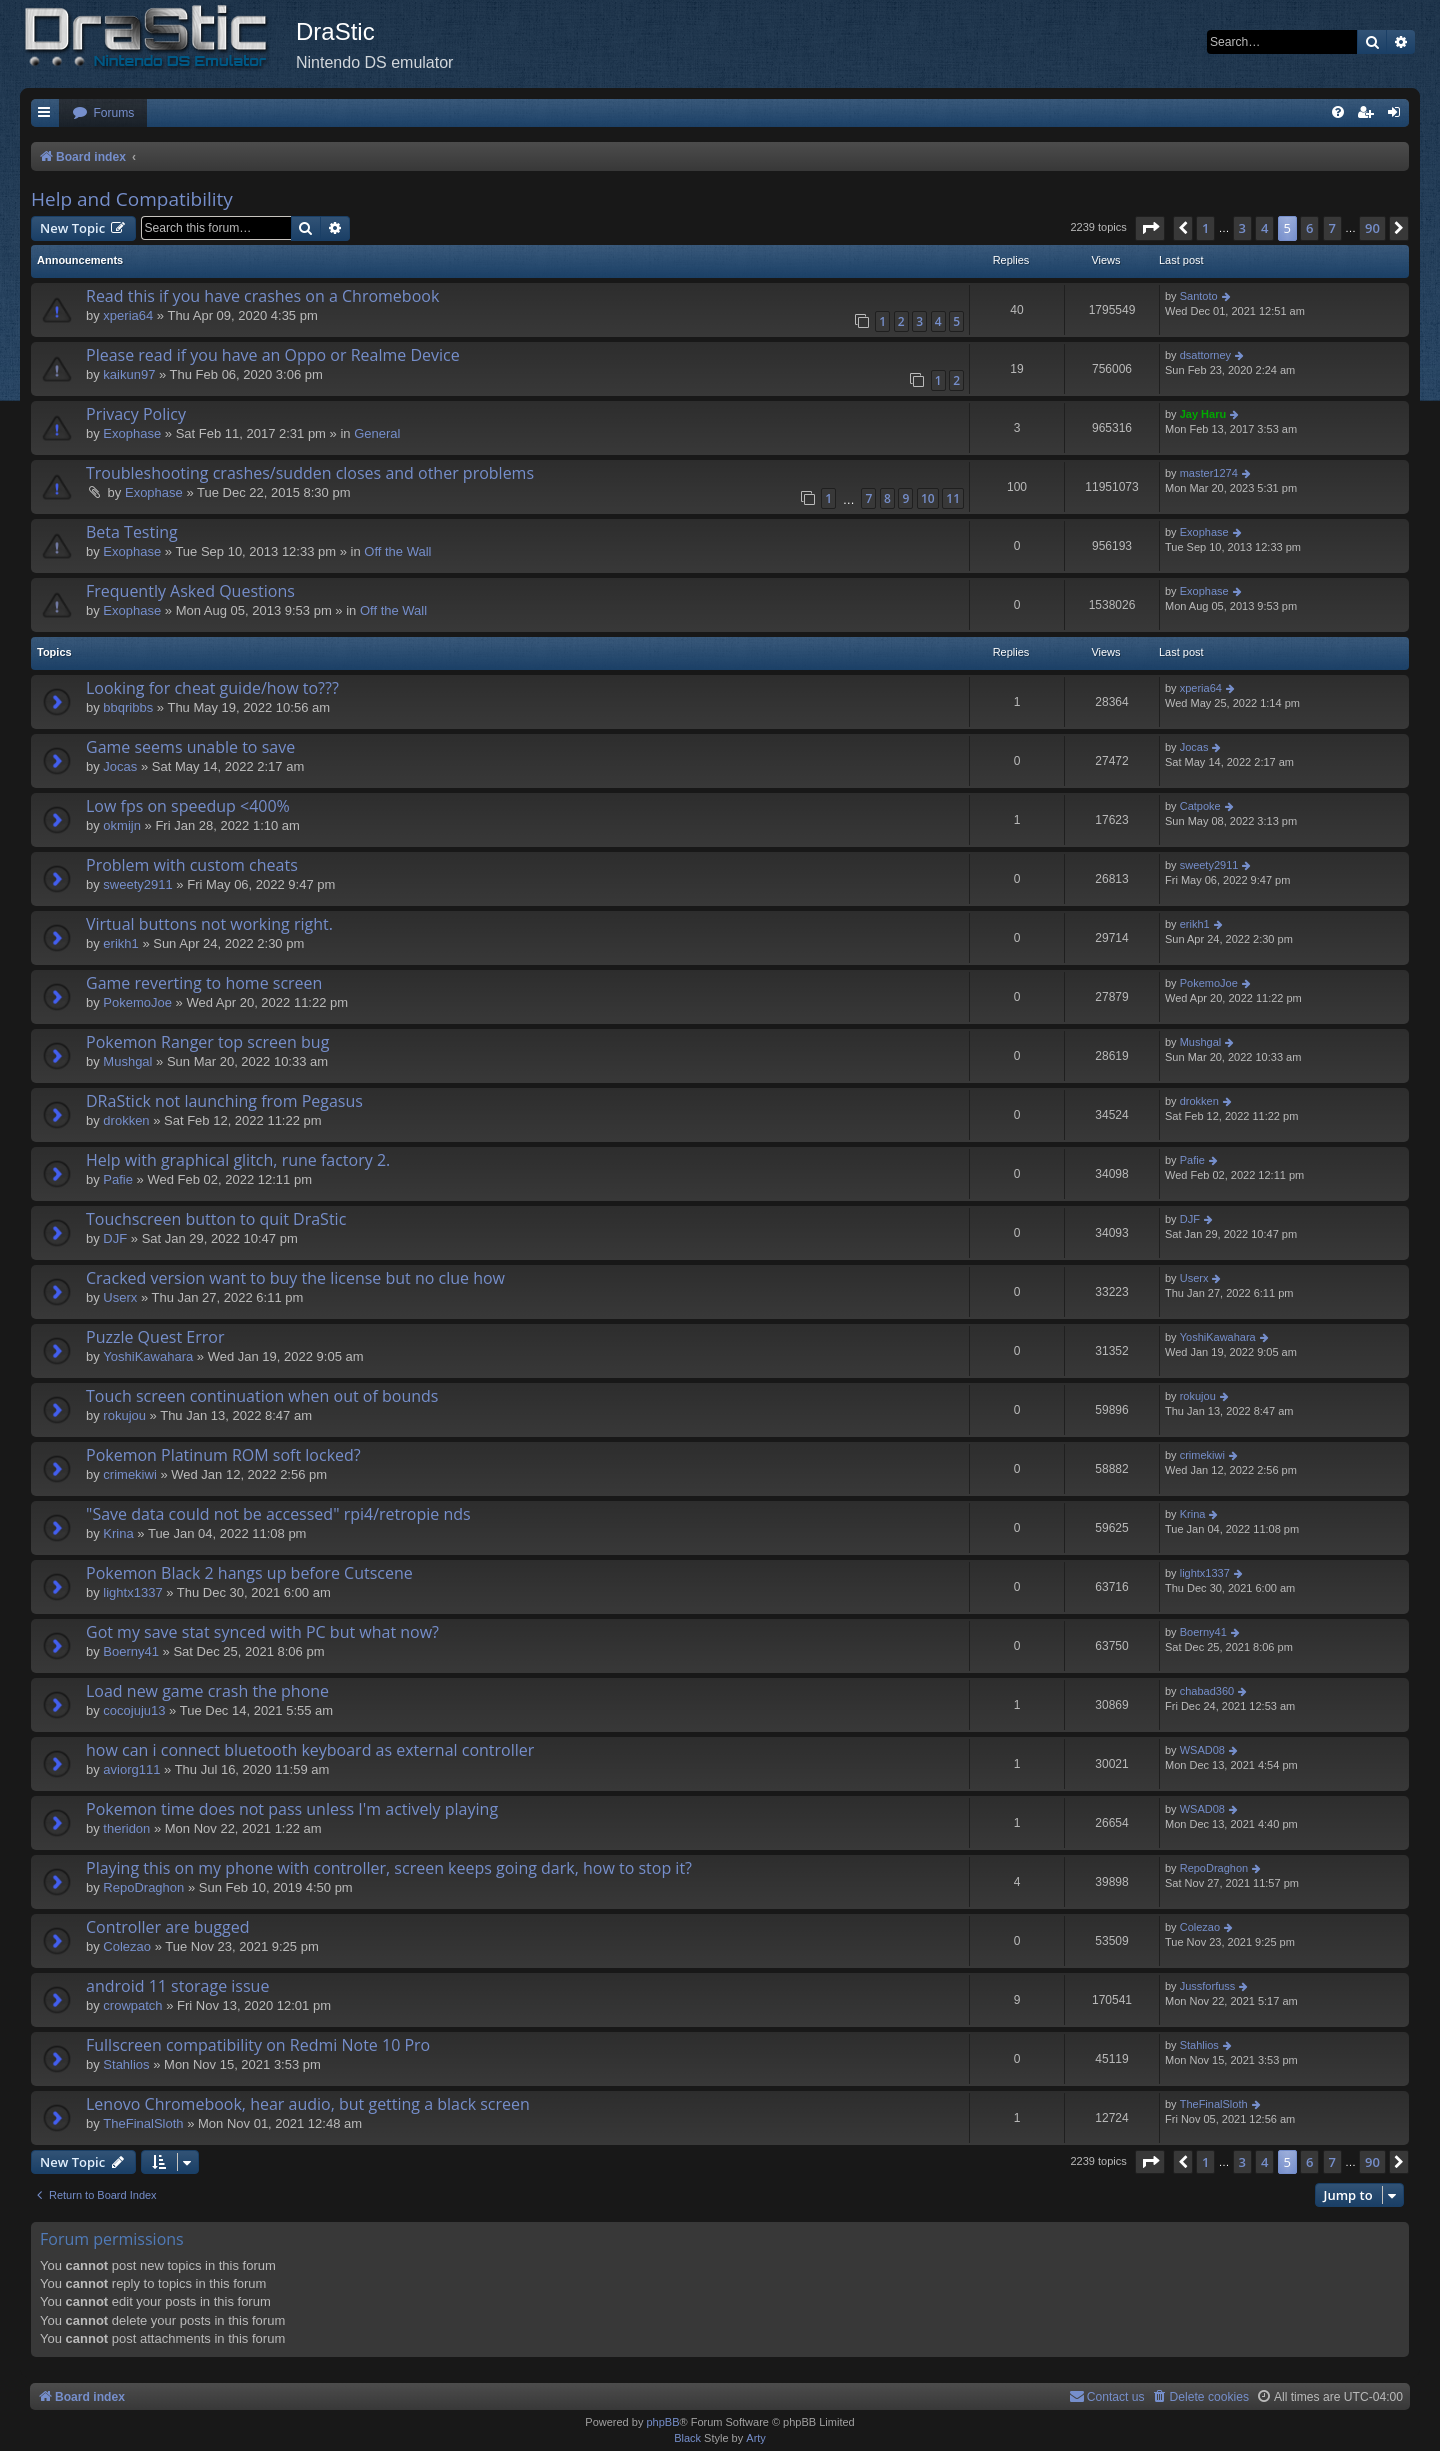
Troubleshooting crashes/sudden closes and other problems (310, 473)
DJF (115, 1238)
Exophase (132, 433)
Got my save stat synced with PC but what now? (262, 1632)
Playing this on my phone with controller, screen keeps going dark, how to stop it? (389, 1868)
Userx (120, 1297)
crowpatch (132, 2005)
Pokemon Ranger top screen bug (207, 1042)
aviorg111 (131, 1769)
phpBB (662, 2422)
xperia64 (128, 315)
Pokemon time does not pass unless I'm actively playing (292, 1809)
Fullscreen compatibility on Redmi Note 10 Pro (258, 2045)
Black (687, 2438)
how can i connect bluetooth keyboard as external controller (310, 1750)
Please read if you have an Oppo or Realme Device (273, 355)
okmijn (122, 825)
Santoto (1199, 296)
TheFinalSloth (143, 2123)
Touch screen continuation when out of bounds (262, 1396)
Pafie (118, 1179)
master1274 (1209, 473)
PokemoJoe (137, 1002)
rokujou (124, 1415)
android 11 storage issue (177, 1986)
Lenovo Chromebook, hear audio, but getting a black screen (308, 2104)
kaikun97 (129, 374)
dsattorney (1205, 355)
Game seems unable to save (190, 747)
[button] (1150, 228)
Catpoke (1200, 806)
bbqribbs (128, 707)
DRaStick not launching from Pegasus (224, 1101)
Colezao (127, 1946)
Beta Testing (132, 532)
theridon (126, 1828)
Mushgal (127, 1061)
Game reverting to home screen (204, 983)
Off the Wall (397, 551)
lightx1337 (132, 1592)
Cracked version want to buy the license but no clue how (295, 1278)
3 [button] (1242, 228)
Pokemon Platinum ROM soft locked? (223, 1455)
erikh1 (120, 943)
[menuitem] (103, 113)
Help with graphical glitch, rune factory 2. (238, 1160)
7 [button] (1332, 228)
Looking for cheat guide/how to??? (212, 688)
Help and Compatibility (132, 199)
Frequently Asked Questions (190, 591)
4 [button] (1264, 228)
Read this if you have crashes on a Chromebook (262, 296)
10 (928, 498)
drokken (126, 1120)
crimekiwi (129, 1474)
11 (953, 498)
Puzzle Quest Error (155, 1337)
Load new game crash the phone (207, 1691)
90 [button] (1372, 228)
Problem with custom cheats (192, 865)
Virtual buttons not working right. (209, 924)
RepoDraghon (143, 1887)
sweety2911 (137, 884)
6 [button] (1309, 228)
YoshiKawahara (148, 1356)
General (377, 433)
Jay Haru (1203, 414)
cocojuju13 (134, 1710)
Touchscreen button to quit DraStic (216, 1219)
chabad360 (1207, 1691)
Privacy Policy (136, 414)
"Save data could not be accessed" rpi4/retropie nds (278, 1514)
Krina (118, 1533)
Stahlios (126, 2064)
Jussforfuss (1208, 1986)
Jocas (120, 766)
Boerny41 (131, 1651)
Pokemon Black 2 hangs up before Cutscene (249, 1573)
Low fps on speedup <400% (188, 806)
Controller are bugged (167, 1927)
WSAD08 (1202, 1750)
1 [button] (1205, 228)
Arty (756, 2438)
